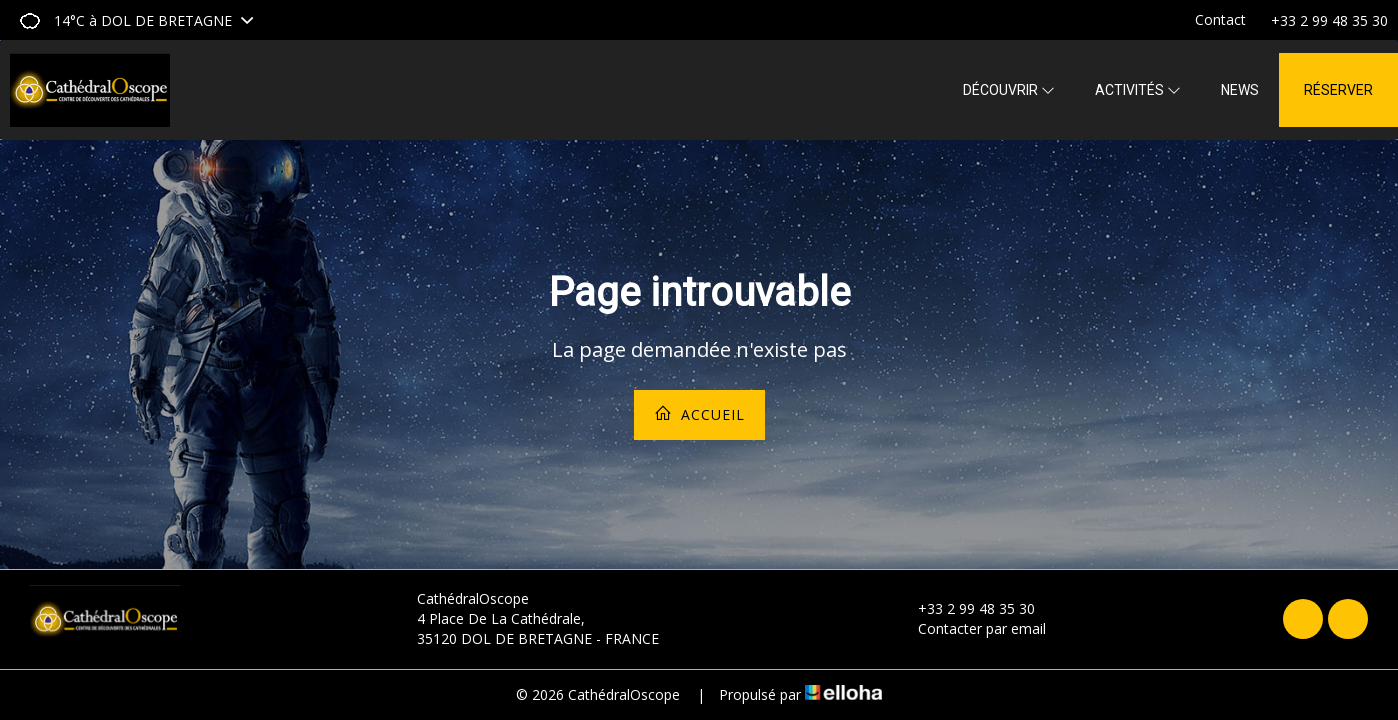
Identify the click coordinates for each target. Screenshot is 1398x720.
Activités (1138, 90)
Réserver (1338, 90)
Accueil (699, 414)
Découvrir (1009, 90)
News (1240, 90)
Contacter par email (970, 628)
